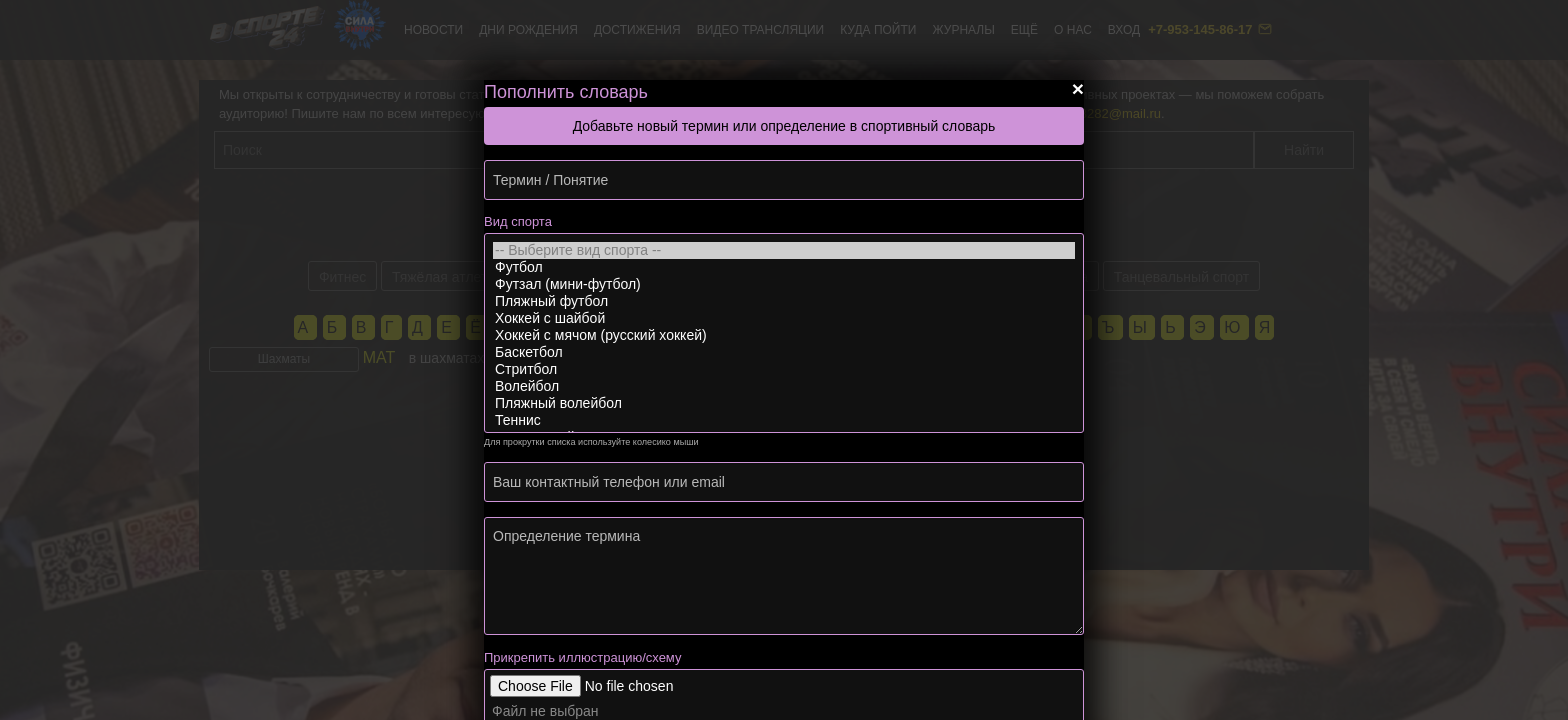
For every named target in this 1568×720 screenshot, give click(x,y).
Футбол (784, 267)
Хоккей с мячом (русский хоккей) (784, 335)
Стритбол (784, 369)
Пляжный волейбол (784, 403)
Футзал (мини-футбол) (784, 284)
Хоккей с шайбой (784, 318)
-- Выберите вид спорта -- (784, 250)
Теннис (784, 420)
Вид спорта (518, 221)
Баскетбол (784, 352)
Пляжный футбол (784, 301)
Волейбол (784, 386)
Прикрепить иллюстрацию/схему (582, 657)
